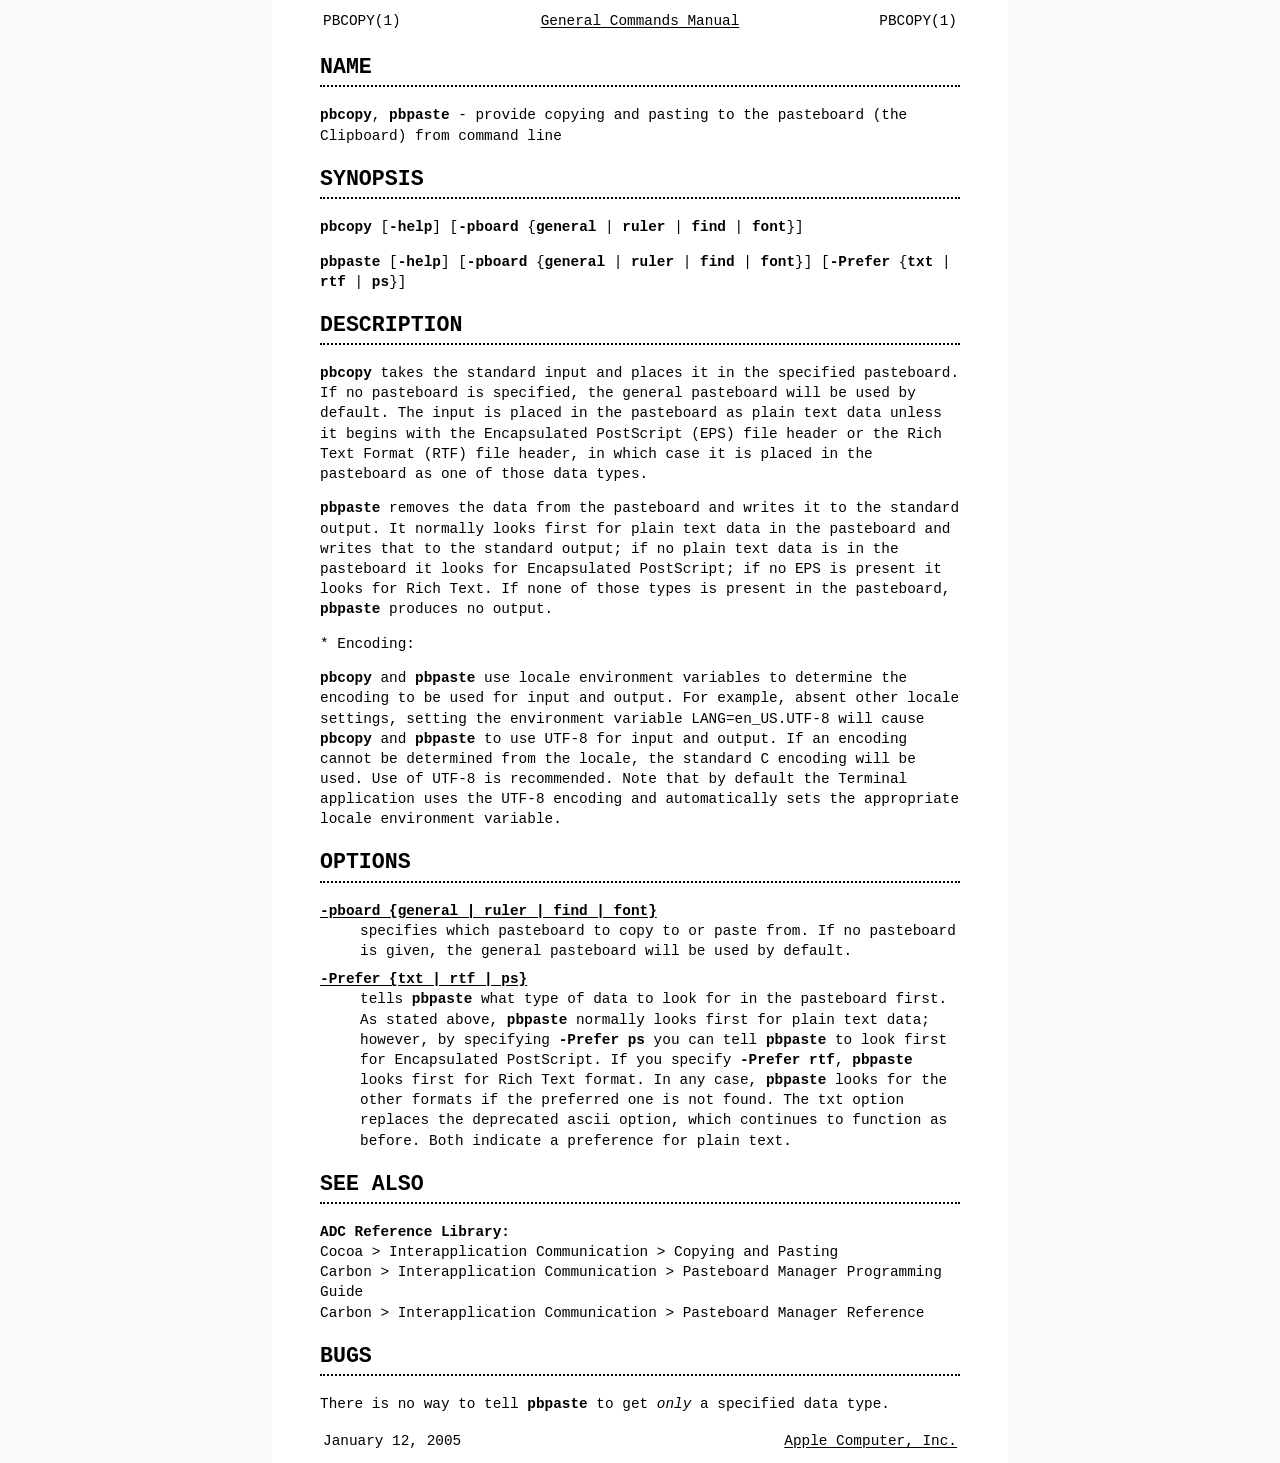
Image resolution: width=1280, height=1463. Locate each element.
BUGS (346, 1355)
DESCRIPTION (391, 324)
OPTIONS (365, 861)
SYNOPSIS (372, 178)
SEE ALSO (372, 1183)
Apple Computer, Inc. (870, 1440)
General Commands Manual (640, 20)
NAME (346, 66)
